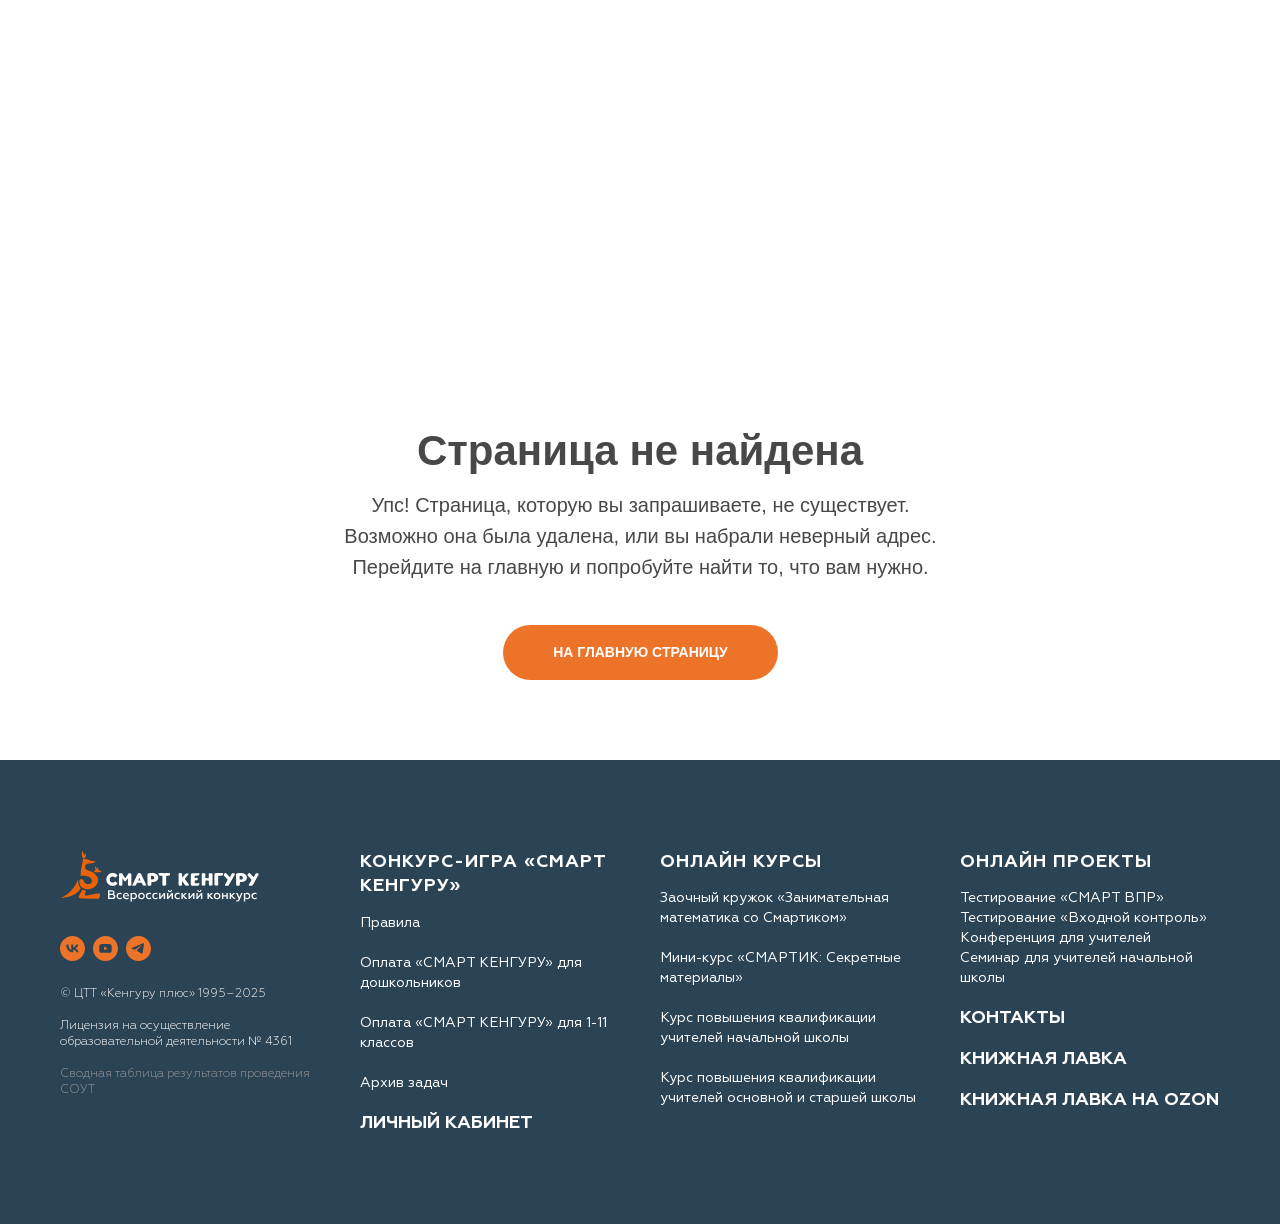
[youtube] (105, 948)
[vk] (72, 948)
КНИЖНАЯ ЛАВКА (1043, 1058)
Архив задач (404, 1082)
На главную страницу (640, 652)
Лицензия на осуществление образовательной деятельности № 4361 (176, 1033)
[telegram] (138, 948)
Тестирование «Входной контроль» (1083, 917)
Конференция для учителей (1055, 937)
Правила (390, 922)
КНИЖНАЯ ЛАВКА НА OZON (1089, 1099)
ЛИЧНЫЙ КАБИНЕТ (446, 1122)
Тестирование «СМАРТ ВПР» (1062, 897)
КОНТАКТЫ (1012, 1017)
